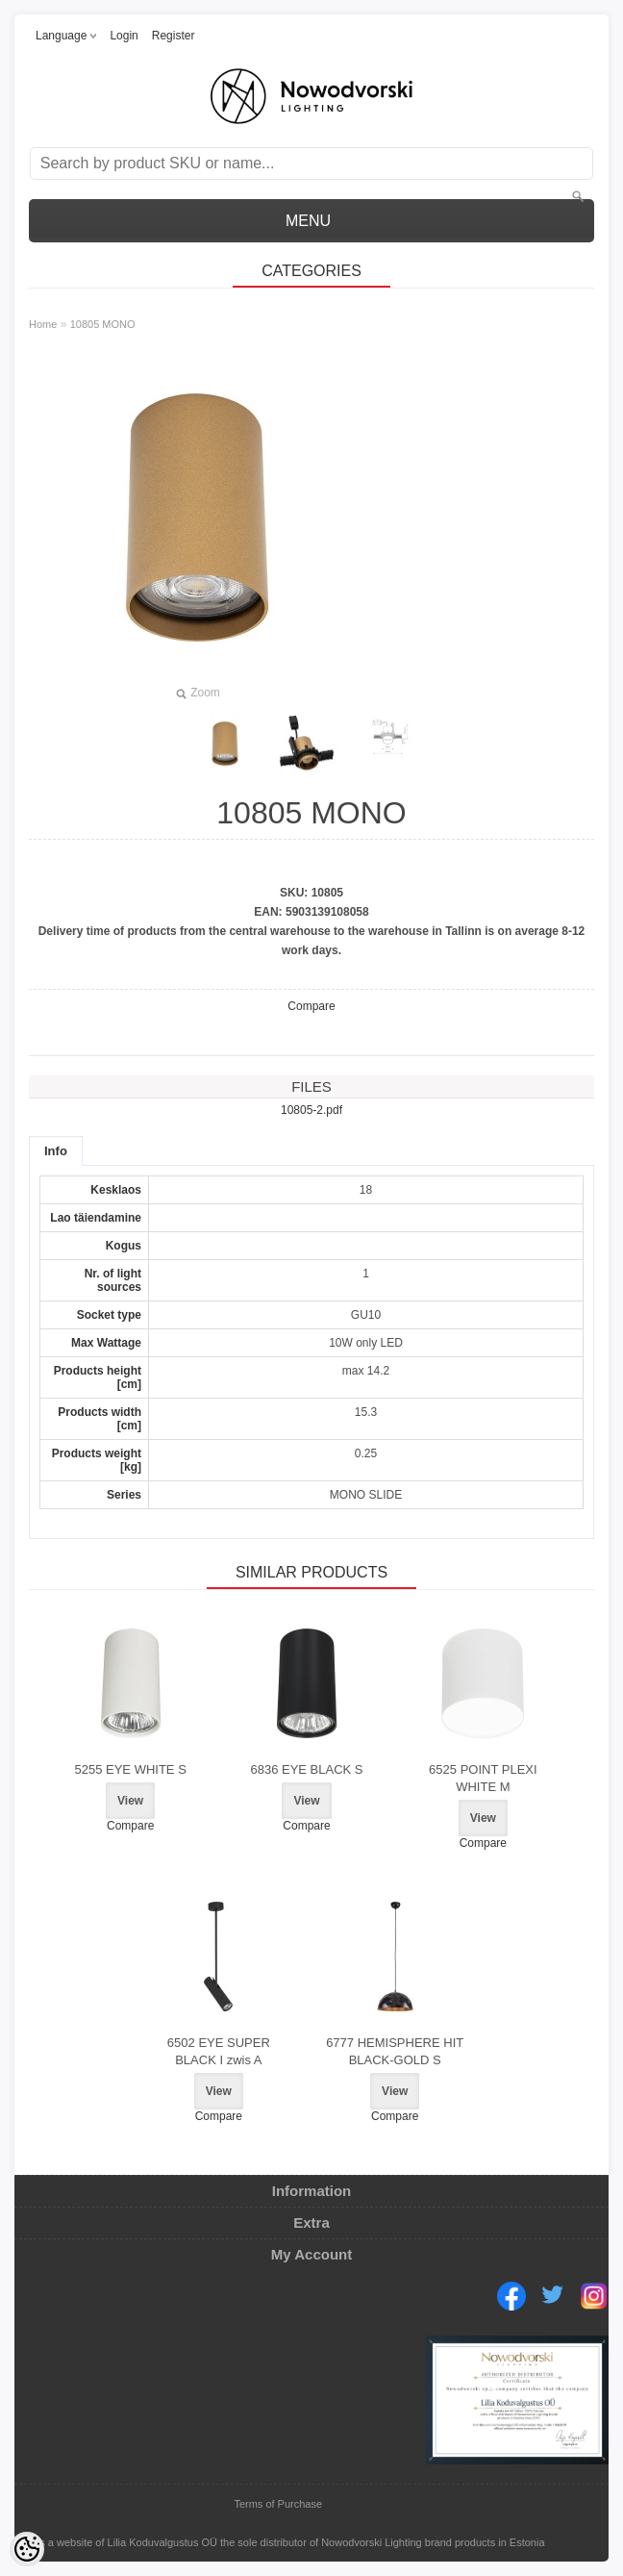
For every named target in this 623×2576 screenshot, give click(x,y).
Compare (311, 1006)
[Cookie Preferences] (27, 2549)
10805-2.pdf (311, 1110)
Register (173, 35)
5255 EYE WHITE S (130, 1769)
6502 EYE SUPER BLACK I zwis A (218, 2051)
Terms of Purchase (278, 2504)
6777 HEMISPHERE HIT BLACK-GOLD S (394, 2051)
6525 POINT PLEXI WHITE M (483, 1778)
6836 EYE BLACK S (306, 1769)
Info (55, 1151)
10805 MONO (103, 324)
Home (43, 324)
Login (123, 35)
